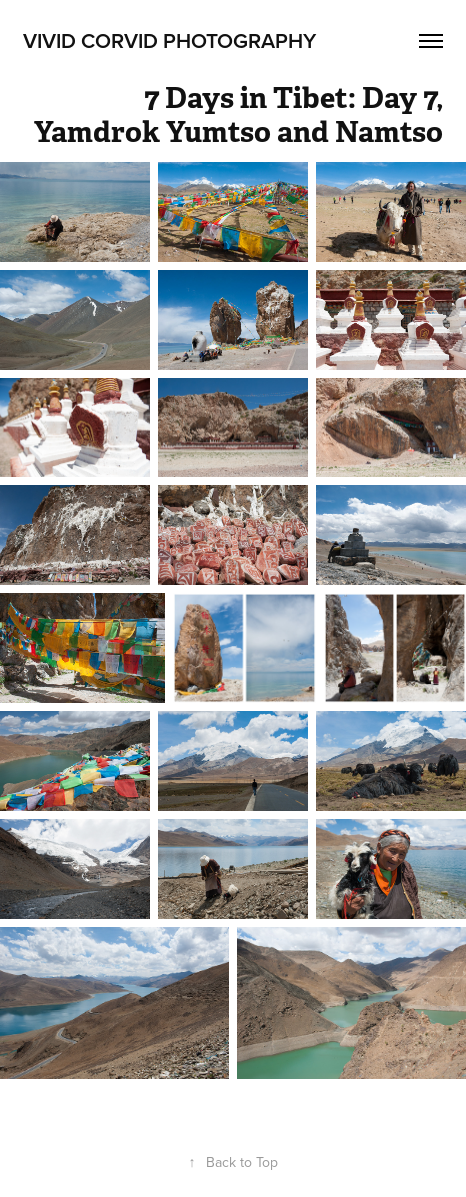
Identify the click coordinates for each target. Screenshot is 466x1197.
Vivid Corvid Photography (169, 40)
